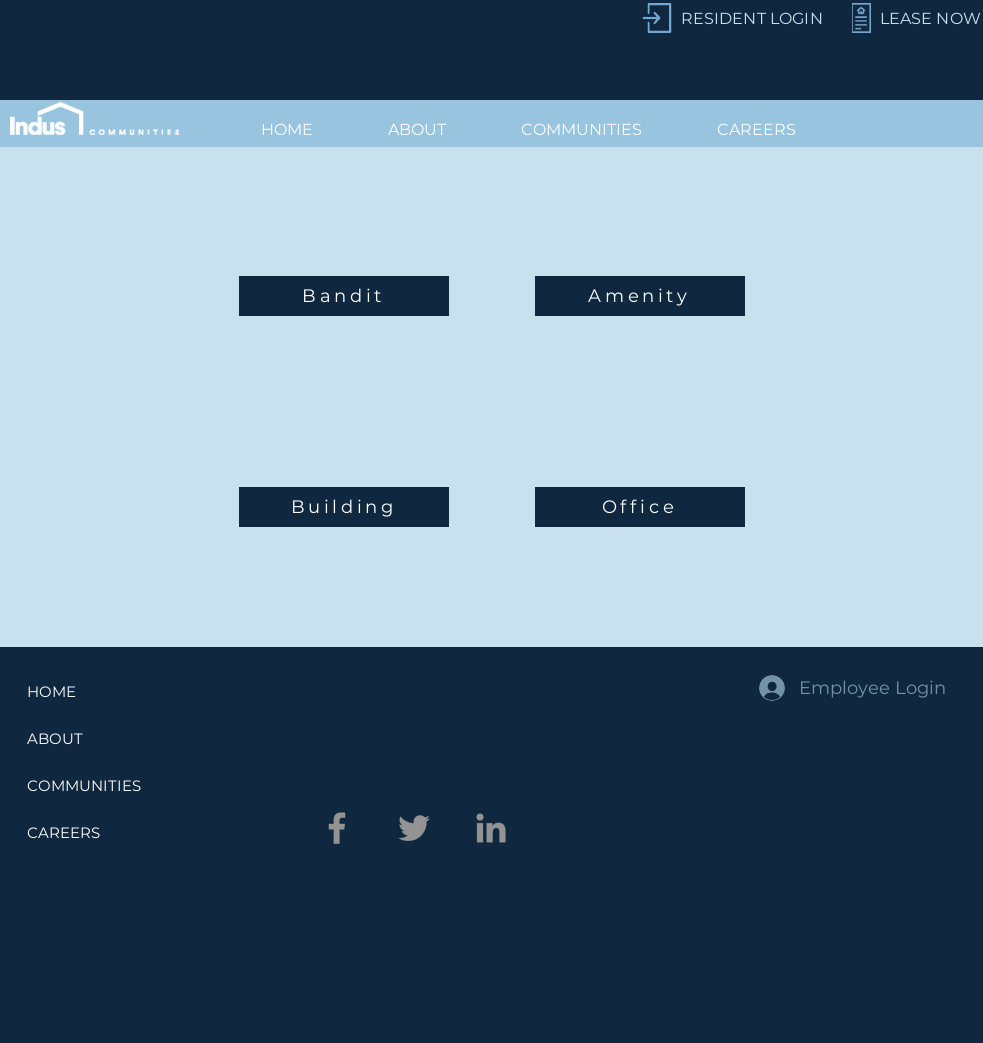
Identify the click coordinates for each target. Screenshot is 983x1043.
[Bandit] (344, 296)
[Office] (640, 507)
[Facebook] (337, 828)
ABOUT (55, 738)
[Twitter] (414, 828)
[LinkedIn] (491, 828)
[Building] (344, 507)
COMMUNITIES (84, 785)
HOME (51, 691)
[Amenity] (640, 296)
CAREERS (63, 832)
